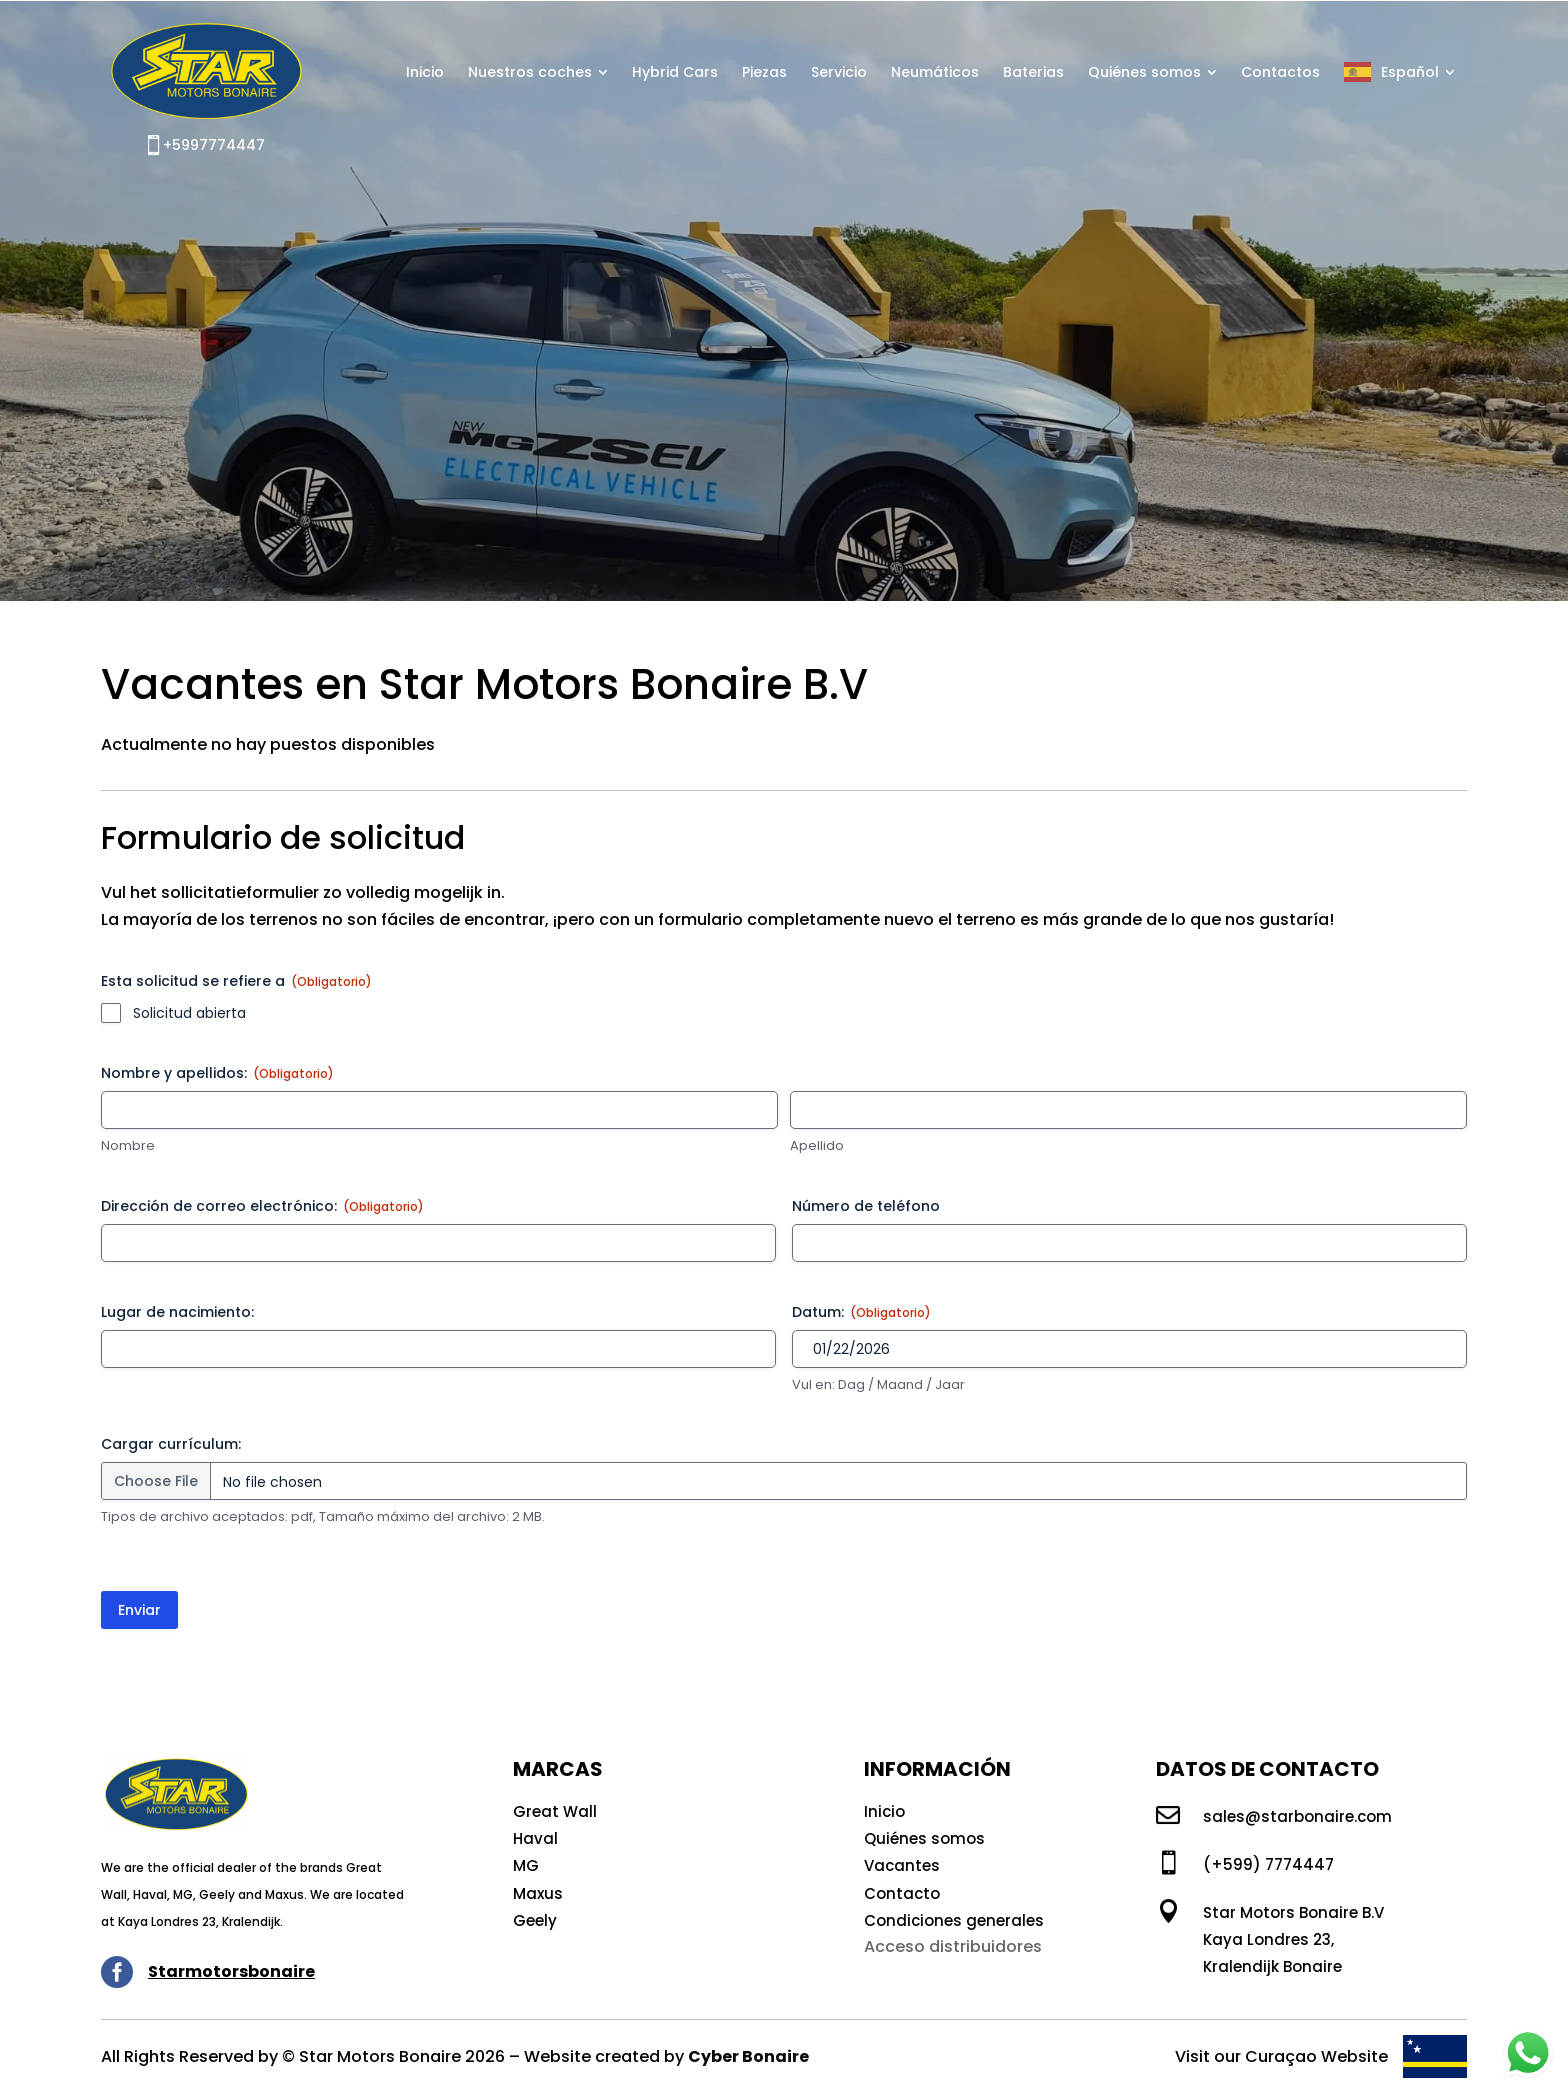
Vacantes (902, 1865)
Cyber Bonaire (748, 2056)
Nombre (128, 1146)
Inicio (884, 1811)
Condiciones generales (954, 1920)
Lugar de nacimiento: (177, 1312)
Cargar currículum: (171, 1444)
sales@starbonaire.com (1297, 1816)
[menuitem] (425, 72)
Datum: (861, 1312)
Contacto (902, 1893)
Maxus (538, 1893)
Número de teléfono (866, 1206)
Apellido (817, 1146)
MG (526, 1865)
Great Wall (555, 1811)
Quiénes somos (924, 1838)
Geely (535, 1920)
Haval (535, 1838)
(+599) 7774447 (1268, 1864)
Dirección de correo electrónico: (262, 1206)
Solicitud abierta (189, 1013)
